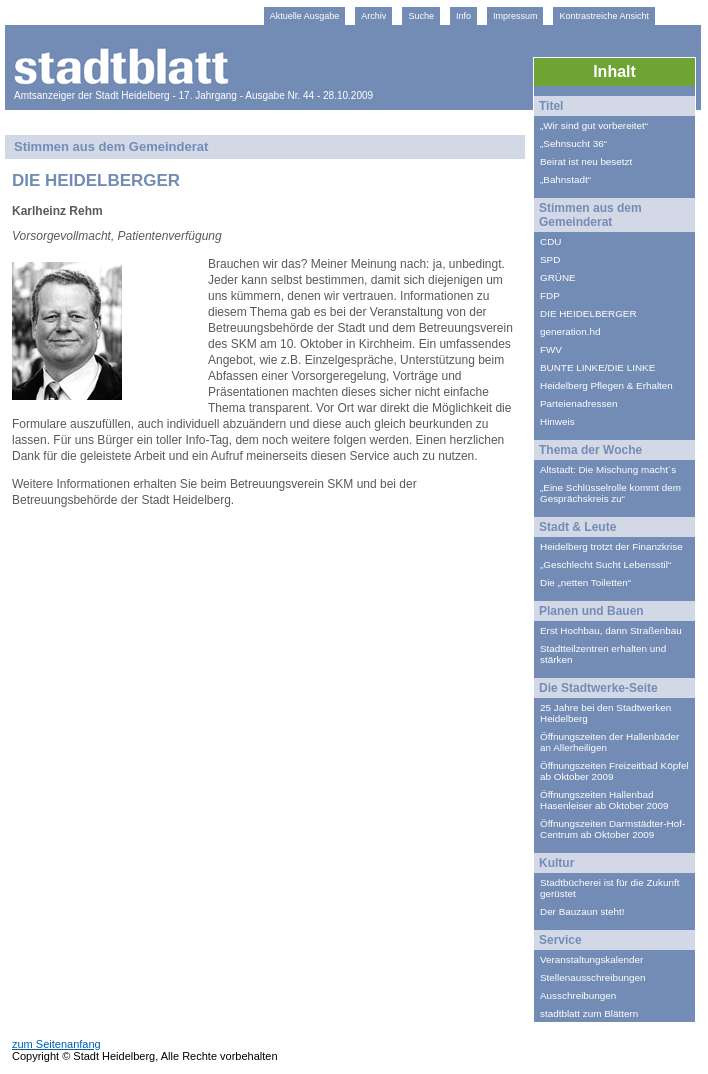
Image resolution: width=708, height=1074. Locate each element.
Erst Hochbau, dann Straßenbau (611, 630)
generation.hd (570, 331)
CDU (550, 241)
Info (463, 16)
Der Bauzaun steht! (582, 911)
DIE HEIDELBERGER (588, 313)
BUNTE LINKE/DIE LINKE (597, 367)
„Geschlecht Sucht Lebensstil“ (605, 564)
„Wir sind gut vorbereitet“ (594, 125)
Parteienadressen (578, 403)
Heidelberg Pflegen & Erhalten (606, 385)
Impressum (515, 16)
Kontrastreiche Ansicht (604, 16)
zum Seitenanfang (56, 1044)
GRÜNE (558, 277)
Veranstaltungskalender (591, 959)
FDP (550, 295)
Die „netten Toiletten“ (585, 582)
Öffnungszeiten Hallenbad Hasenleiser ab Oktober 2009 (604, 800)
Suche (421, 16)
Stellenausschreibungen (592, 977)
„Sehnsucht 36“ (573, 143)
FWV (551, 349)
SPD (550, 259)
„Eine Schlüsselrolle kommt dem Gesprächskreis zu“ (610, 493)
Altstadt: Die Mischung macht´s (608, 469)
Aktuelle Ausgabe (305, 16)
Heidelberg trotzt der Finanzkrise (611, 546)
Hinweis (557, 421)
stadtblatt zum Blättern (589, 1013)
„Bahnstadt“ (565, 179)
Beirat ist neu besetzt (586, 161)
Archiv (373, 16)
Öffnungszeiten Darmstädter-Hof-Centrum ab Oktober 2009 (612, 829)
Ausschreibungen (578, 995)
